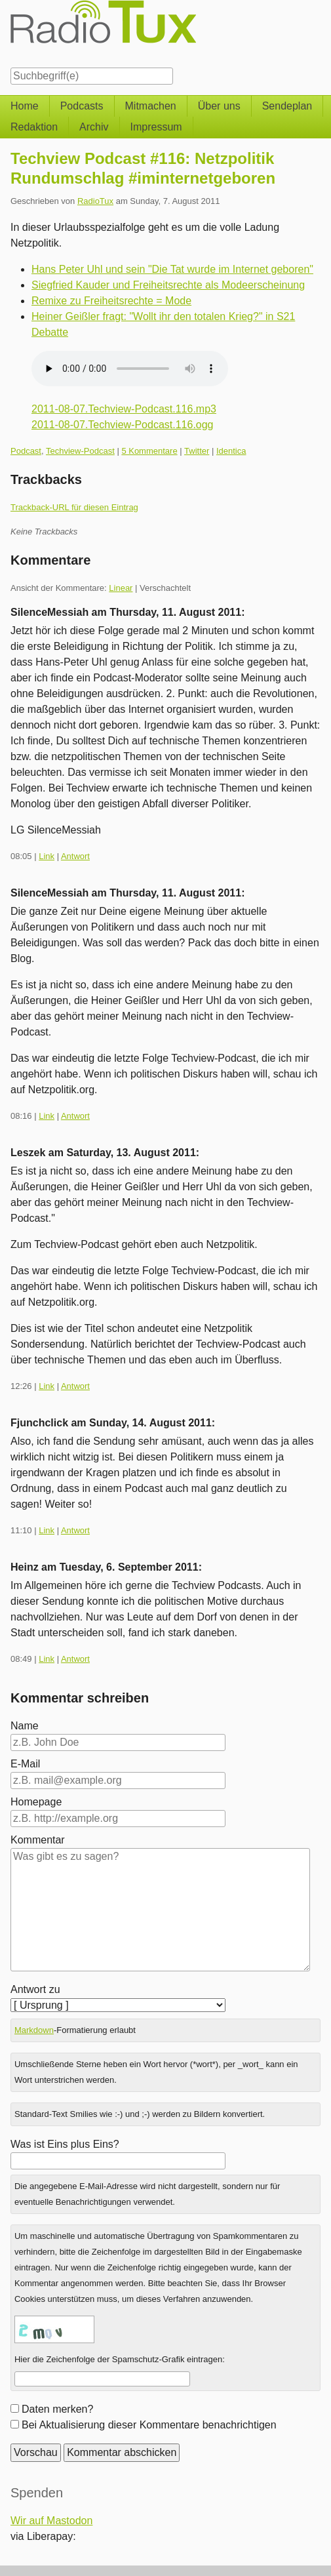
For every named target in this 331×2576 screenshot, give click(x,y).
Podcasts (82, 105)
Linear (120, 588)
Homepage (36, 1801)
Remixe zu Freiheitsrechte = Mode (111, 300)
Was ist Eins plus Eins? (64, 2144)
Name (24, 1725)
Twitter (196, 451)
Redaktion (34, 126)
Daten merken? (57, 2409)
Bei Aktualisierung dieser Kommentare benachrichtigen (149, 2424)
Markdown (34, 2030)
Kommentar (37, 1839)
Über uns (219, 105)
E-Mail (25, 1763)
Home (24, 105)
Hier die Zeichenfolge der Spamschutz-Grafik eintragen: (119, 2359)
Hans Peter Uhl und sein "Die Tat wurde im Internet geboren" (172, 269)
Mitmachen (150, 105)
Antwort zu (35, 1989)
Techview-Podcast (80, 451)
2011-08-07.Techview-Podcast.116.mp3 (123, 408)
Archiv (93, 126)
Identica (231, 451)
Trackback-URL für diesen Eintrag (74, 507)
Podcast (25, 451)
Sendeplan (287, 105)
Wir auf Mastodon (51, 2520)
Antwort (75, 856)
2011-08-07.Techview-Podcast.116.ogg (122, 424)
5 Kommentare (149, 451)
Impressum (156, 126)
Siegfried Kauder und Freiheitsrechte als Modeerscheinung (168, 285)
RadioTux (95, 201)
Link (46, 856)
